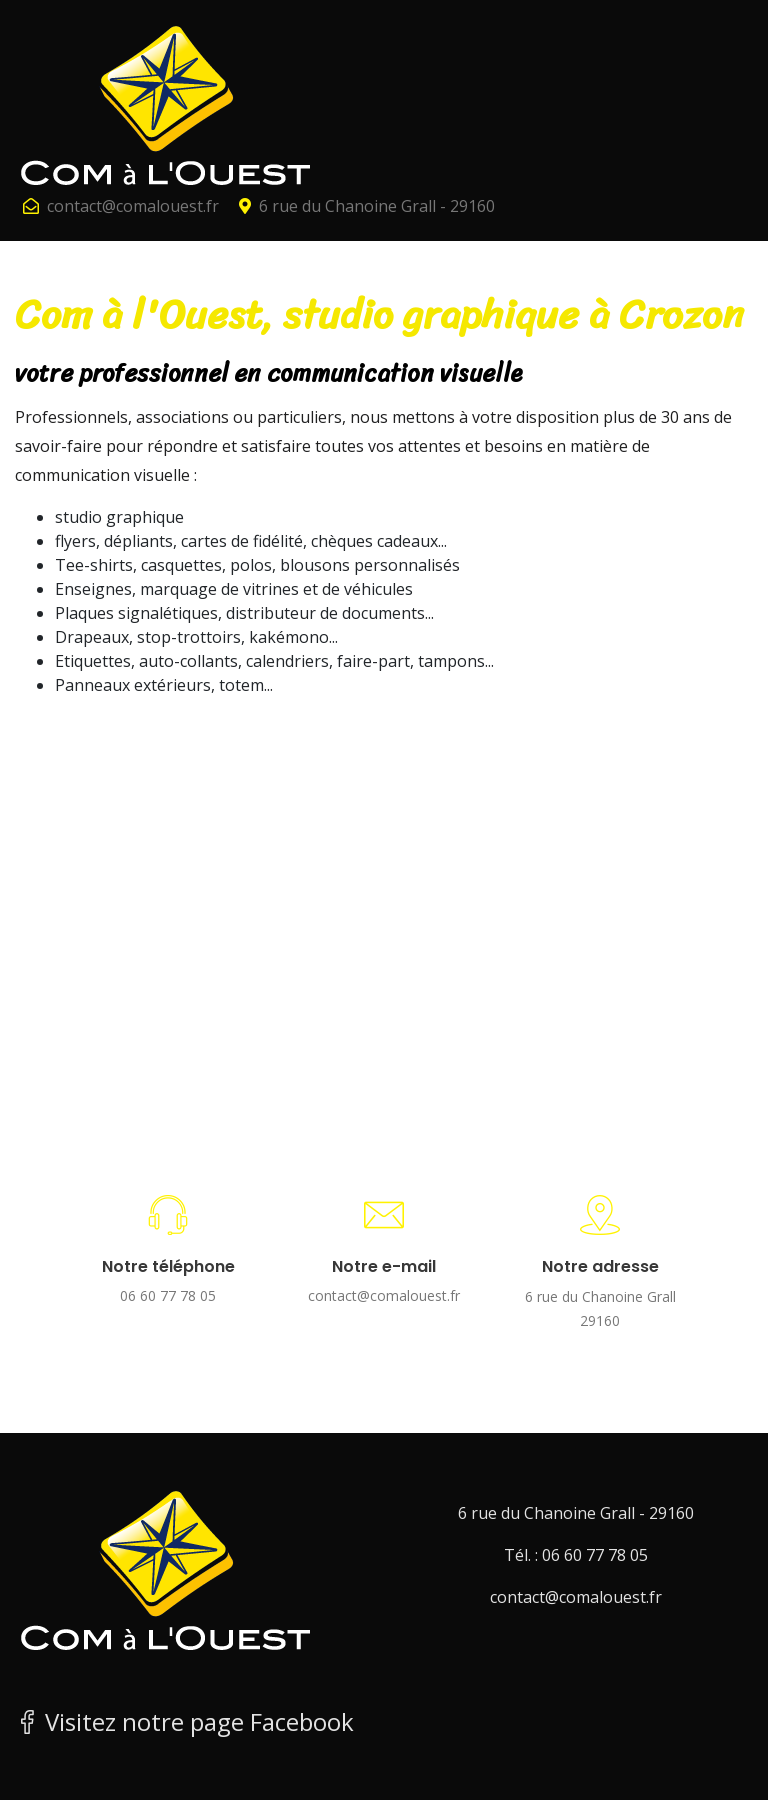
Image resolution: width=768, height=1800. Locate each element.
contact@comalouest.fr (133, 206)
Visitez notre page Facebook (184, 1721)
